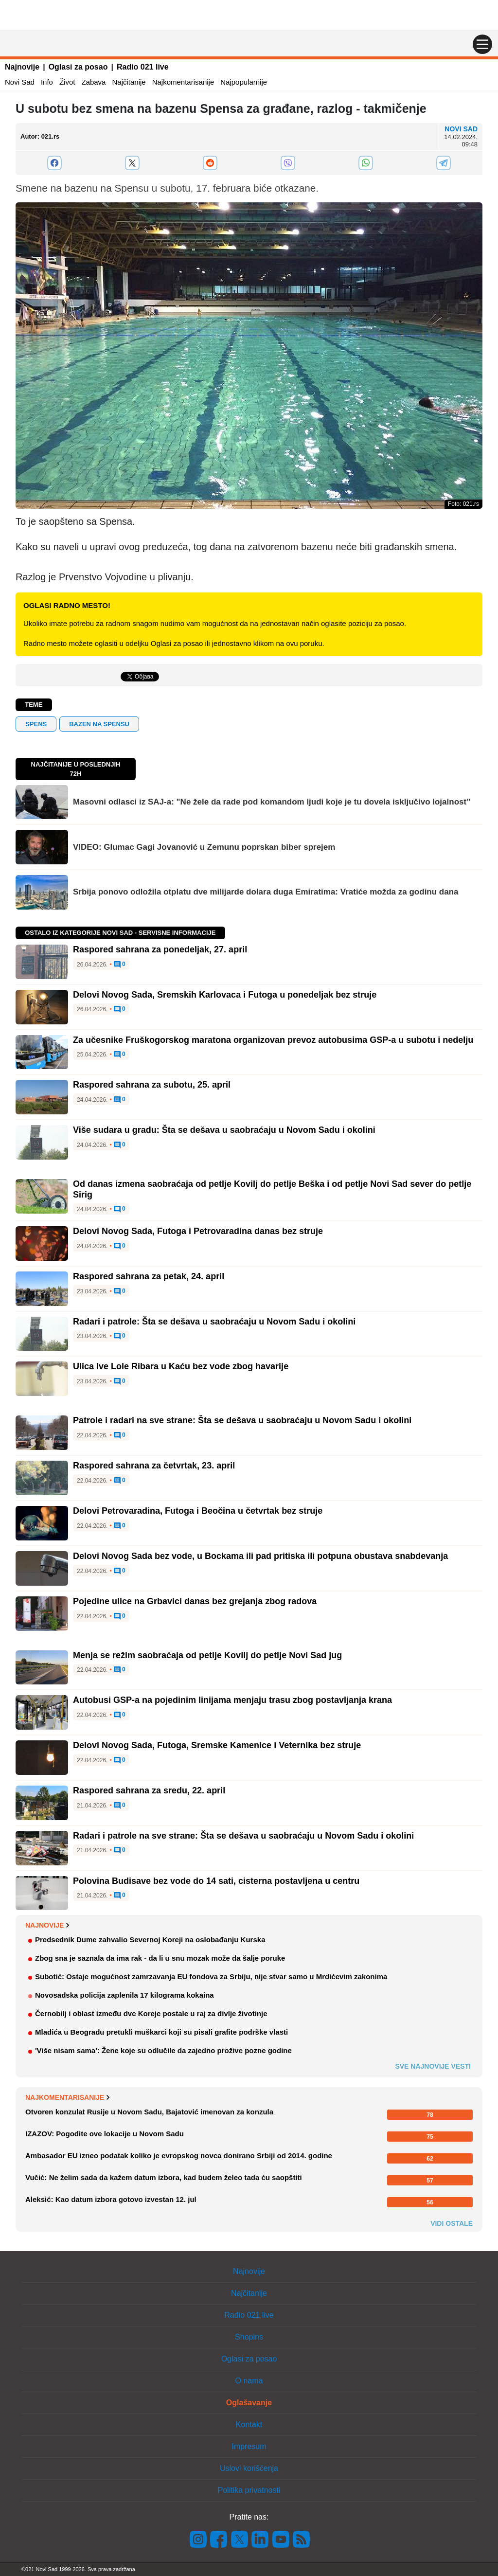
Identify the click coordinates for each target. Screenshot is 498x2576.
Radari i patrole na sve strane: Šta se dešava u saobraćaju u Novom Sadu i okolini (243, 1836)
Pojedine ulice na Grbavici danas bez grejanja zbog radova (195, 1601)
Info (47, 82)
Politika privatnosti (249, 2490)
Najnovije (22, 67)
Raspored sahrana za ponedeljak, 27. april (160, 949)
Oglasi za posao (78, 67)
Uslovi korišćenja (249, 2468)
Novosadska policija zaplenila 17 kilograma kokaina (124, 1995)
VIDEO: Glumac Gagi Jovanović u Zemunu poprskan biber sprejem (204, 847)
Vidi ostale (451, 2223)
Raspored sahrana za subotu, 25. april (152, 1085)
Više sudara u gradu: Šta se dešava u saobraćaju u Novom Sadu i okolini (224, 1130)
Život (67, 82)
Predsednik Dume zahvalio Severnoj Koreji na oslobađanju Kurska (150, 1939)
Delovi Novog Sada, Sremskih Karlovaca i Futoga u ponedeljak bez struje (224, 995)
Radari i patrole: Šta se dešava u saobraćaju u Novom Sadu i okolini (214, 1321)
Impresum (248, 2446)
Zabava (93, 82)
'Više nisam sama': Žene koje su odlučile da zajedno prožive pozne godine (163, 2050)
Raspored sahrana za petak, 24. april (148, 1276)
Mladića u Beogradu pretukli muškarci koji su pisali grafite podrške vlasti (161, 2032)
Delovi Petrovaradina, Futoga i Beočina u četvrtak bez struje (197, 1511)
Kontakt (249, 2424)
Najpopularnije (243, 82)
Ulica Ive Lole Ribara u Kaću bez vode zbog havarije (180, 1366)
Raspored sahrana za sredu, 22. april (149, 1790)
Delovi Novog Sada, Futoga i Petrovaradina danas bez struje (198, 1231)
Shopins (249, 2337)
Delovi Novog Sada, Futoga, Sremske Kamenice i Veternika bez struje (217, 1745)
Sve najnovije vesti (433, 2066)
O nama (249, 2381)
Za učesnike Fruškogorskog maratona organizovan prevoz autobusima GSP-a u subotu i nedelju (273, 1040)
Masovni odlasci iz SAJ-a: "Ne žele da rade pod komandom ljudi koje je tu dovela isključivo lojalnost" (271, 801)
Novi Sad (20, 82)
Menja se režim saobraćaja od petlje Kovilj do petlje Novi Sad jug (207, 1655)
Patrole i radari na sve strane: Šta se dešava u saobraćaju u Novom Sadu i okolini (242, 1420)
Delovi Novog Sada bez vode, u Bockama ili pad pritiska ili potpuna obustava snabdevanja (260, 1556)
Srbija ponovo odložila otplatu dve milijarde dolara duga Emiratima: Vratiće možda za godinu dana (266, 891)
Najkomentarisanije (183, 82)
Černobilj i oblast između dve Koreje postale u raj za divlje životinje (151, 2013)
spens (36, 724)
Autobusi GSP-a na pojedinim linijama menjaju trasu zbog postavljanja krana (232, 1700)
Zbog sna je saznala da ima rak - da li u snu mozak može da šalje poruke (160, 1958)
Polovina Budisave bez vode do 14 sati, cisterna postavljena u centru (216, 1881)
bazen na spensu (99, 724)
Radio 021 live (143, 67)
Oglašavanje (249, 2402)
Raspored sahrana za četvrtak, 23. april (154, 1465)
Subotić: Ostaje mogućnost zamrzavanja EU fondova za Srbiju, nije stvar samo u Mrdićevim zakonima (211, 1976)
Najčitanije (128, 82)
